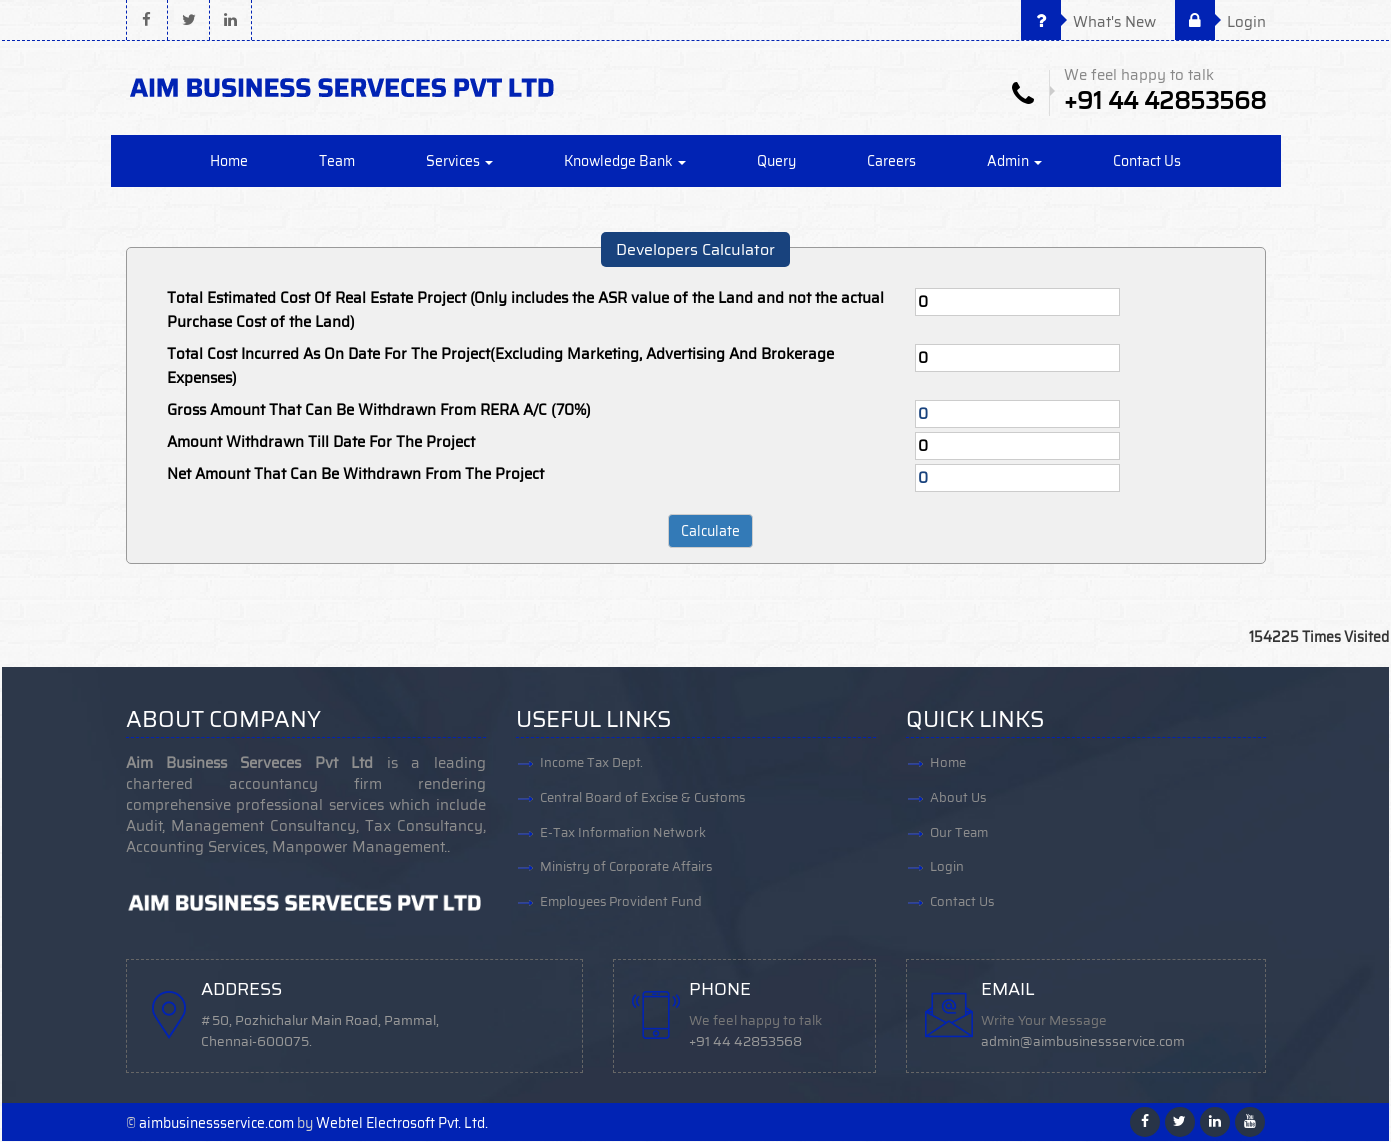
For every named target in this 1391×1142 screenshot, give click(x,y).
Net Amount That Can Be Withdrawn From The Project (355, 475)
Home (229, 162)
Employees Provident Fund (621, 903)
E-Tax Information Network (623, 833)
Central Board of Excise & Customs (642, 798)
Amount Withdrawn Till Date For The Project (321, 443)
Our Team (959, 833)
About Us (958, 798)
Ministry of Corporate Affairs (626, 868)
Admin (1014, 162)
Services (459, 162)
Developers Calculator (695, 250)
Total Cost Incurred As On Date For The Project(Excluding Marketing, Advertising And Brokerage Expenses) (500, 367)
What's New (1088, 22)
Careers (891, 162)
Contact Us (1147, 162)
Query (776, 162)
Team (337, 162)
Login (1220, 22)
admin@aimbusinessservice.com (1084, 1042)
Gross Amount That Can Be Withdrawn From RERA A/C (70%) (379, 411)
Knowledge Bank (625, 162)
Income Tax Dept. (591, 763)
